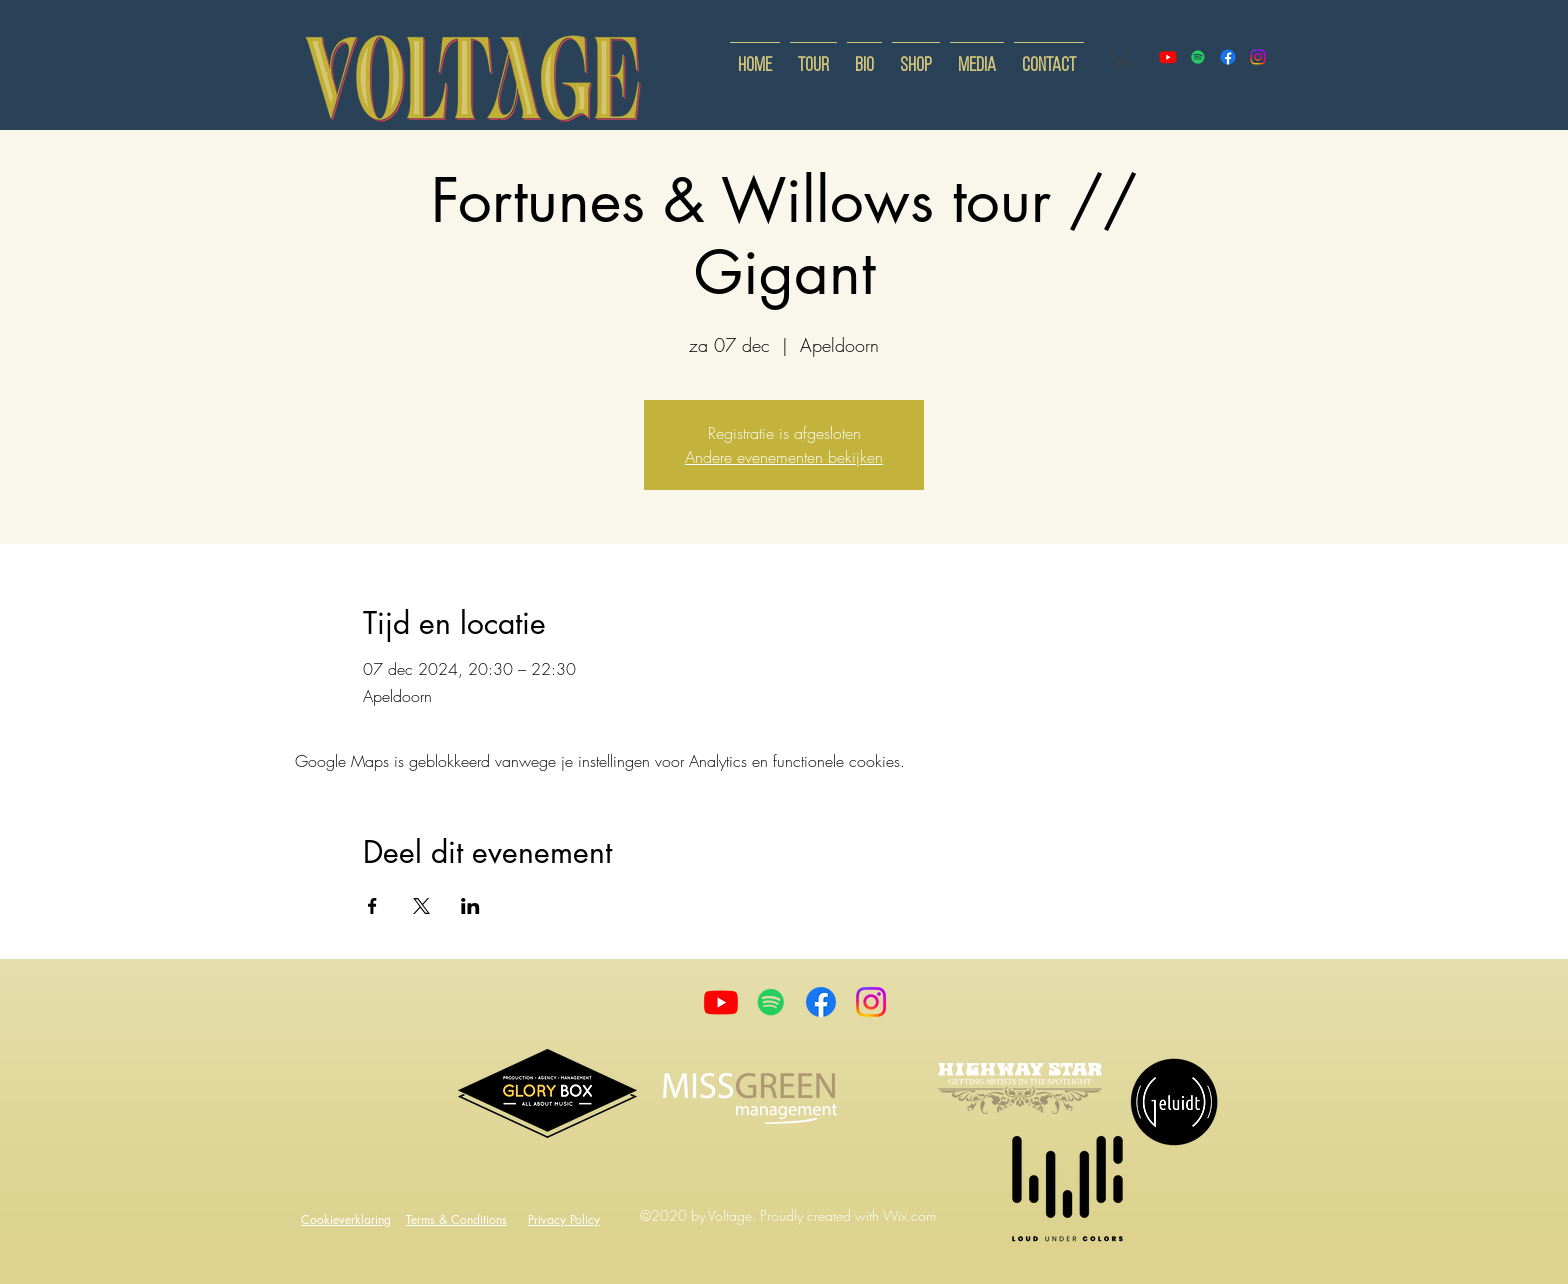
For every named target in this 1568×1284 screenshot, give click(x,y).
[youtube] (1168, 57)
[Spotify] (1198, 57)
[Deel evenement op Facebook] (372, 906)
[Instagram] (871, 1002)
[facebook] (1228, 57)
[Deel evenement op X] (421, 906)
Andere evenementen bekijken (784, 457)
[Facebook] (821, 1002)
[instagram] (1258, 57)
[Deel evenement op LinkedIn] (470, 906)
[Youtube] (721, 1002)
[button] (1122, 57)
